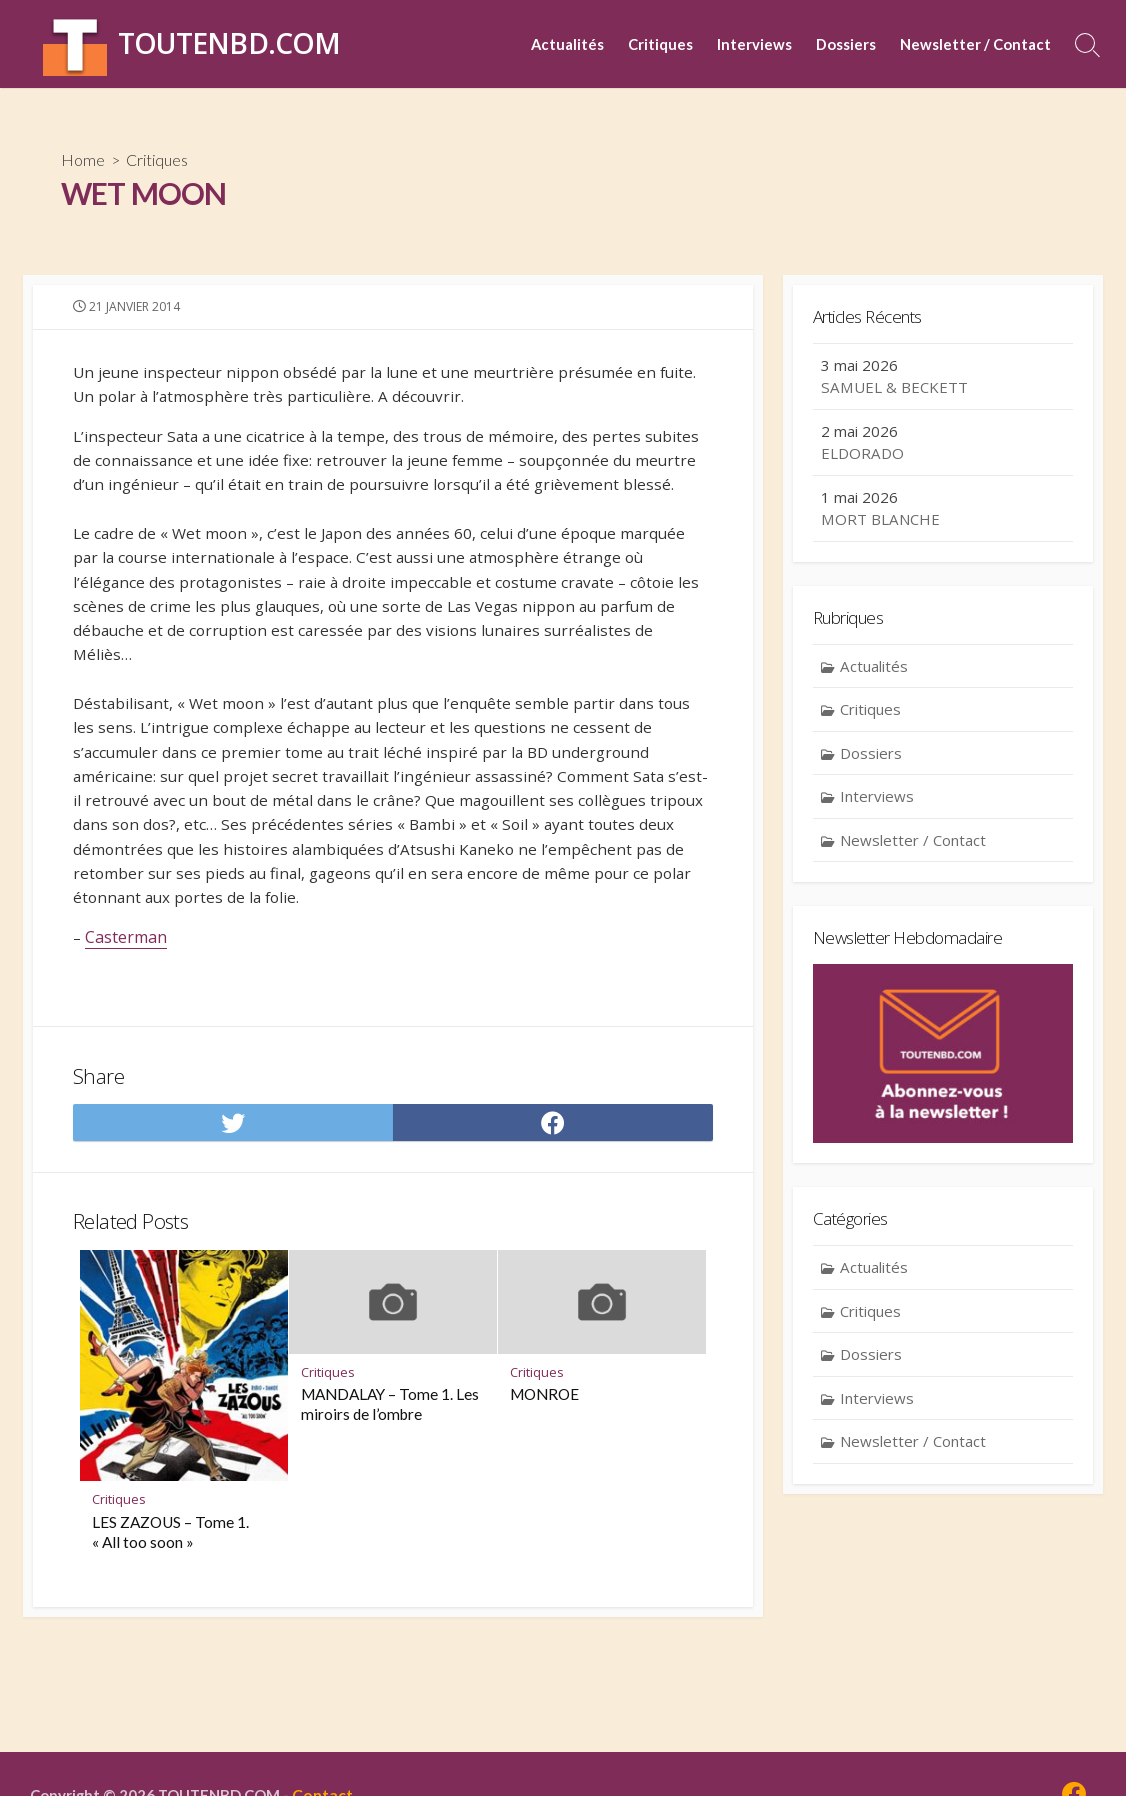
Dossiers (846, 44)
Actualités (567, 44)
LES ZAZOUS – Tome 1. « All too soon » (170, 1582)
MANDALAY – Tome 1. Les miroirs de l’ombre (390, 1455)
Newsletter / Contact (975, 44)
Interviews (754, 44)
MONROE (544, 1445)
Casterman (127, 973)
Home (84, 160)
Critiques (660, 44)
